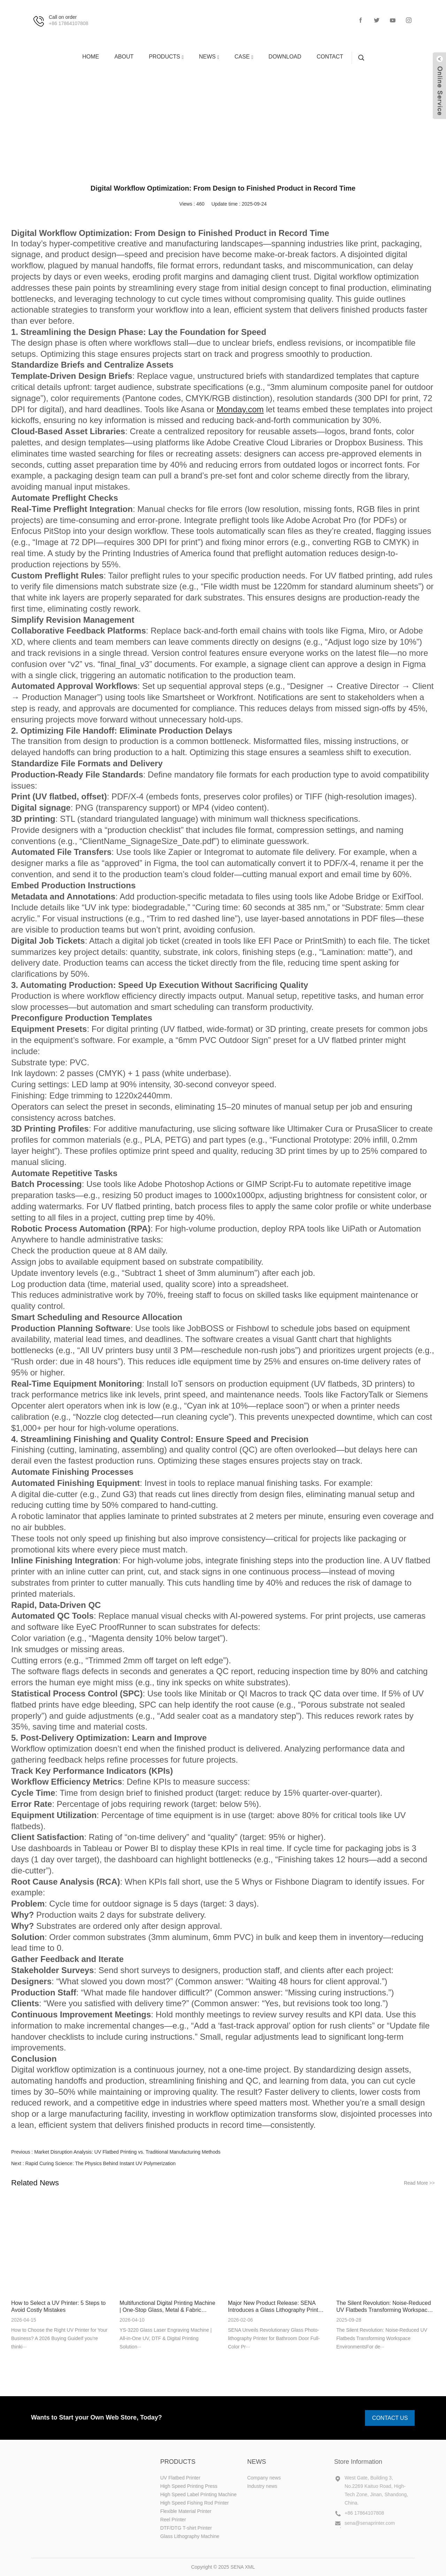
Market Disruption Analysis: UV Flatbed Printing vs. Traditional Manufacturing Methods (127, 2152)
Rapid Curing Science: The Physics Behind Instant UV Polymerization (100, 2163)
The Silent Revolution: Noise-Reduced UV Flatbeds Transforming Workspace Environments (383, 2307)
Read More (419, 2183)
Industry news (256, 120)
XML (250, 2567)
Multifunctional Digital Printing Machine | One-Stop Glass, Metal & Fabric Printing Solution (167, 2307)
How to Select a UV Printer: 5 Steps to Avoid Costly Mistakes (58, 2306)
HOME (171, 120)
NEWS (204, 120)
